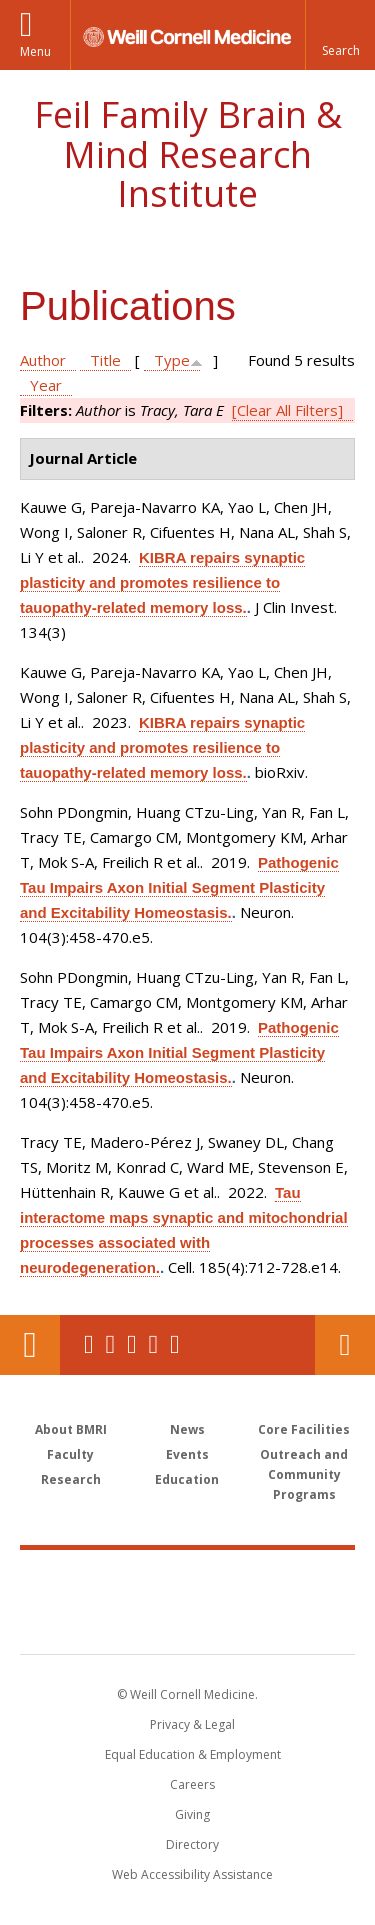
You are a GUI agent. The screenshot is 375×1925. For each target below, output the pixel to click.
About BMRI (71, 1429)
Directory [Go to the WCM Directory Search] (192, 1844)
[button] (340, 35)
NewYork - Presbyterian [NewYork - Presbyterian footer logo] (187, 1622)
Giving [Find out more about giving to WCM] (192, 1814)
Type (172, 360)
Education (187, 1479)
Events (187, 1454)
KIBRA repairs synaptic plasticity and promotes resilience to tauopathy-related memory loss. (162, 582)
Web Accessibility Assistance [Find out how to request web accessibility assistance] (192, 1874)
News (187, 1429)
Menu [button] (35, 51)
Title (105, 360)
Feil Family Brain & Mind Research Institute (188, 154)
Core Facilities (304, 1429)
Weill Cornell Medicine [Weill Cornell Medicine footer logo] (188, 1580)
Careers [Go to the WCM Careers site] (192, 1784)
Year (46, 385)
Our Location (30, 1345)
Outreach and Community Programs (304, 1474)
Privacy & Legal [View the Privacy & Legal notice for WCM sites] (192, 1724)
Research (71, 1479)
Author (43, 360)
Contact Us (345, 1345)
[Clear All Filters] (287, 410)
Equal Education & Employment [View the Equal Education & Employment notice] (193, 1754)
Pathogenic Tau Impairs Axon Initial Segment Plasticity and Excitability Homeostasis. (179, 887)
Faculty (70, 1454)
